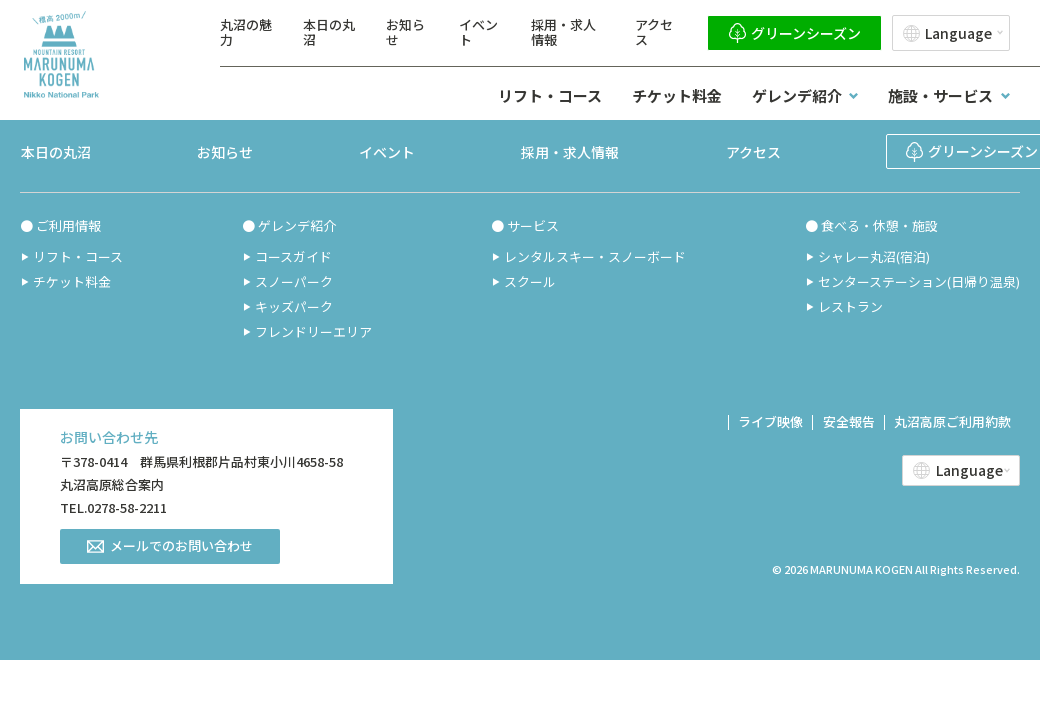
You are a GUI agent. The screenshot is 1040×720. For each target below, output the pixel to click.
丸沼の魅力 (246, 32)
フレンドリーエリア (312, 331)
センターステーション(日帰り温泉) (919, 281)
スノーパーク (293, 281)
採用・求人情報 (563, 32)
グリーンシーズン (806, 33)
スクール (530, 281)
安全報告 (846, 421)
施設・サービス (940, 95)
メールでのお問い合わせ (181, 545)
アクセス (654, 32)
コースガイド (292, 256)
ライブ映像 (766, 421)
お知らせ (405, 32)
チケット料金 (677, 95)
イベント (478, 32)
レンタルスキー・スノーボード (595, 256)
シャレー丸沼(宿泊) (874, 256)
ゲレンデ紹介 (797, 95)
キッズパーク (293, 306)
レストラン (850, 306)
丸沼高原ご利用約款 (951, 421)
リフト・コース (550, 95)
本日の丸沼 (329, 32)
